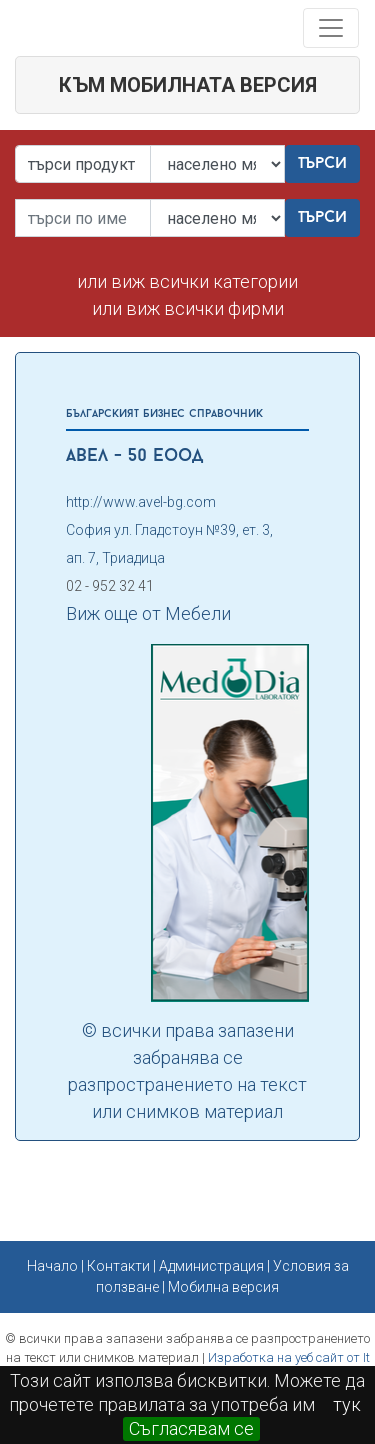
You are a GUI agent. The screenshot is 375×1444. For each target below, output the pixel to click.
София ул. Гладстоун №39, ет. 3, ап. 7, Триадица (169, 544)
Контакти (118, 1266)
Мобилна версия (223, 1287)
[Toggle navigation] (331, 28)
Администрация (211, 1266)
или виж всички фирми (188, 308)
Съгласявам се (191, 1428)
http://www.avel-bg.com (141, 502)
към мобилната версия (188, 85)
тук (347, 1404)
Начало (52, 1266)
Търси (322, 164)
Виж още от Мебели (148, 613)
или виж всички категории (187, 281)
